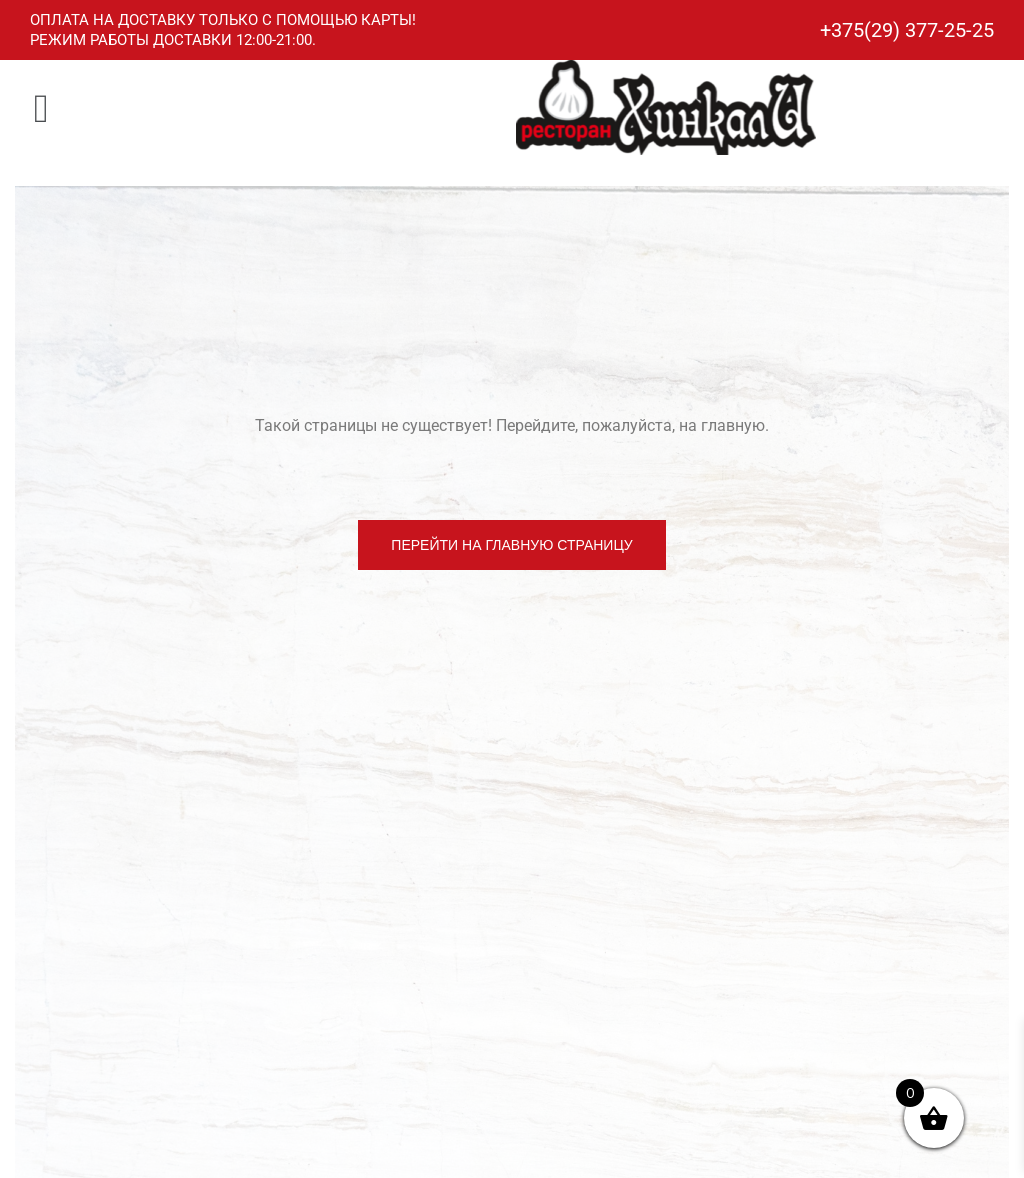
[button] (41, 108)
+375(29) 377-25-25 (907, 30)
